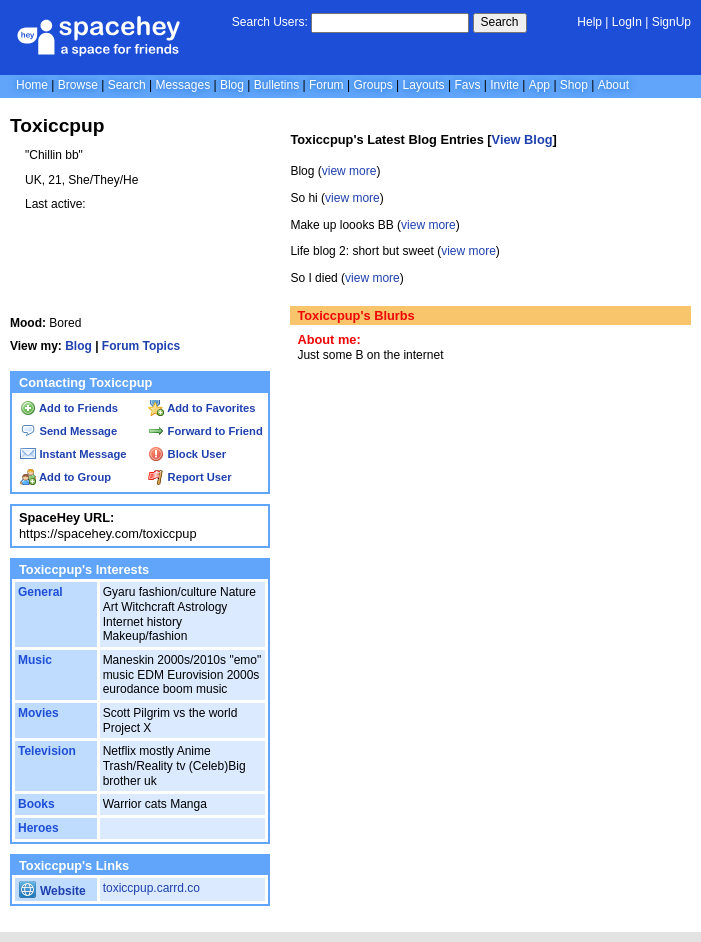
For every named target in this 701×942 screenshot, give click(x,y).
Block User (187, 454)
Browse (78, 85)
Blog (232, 85)
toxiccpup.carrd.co (151, 888)
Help (589, 22)
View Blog (522, 139)
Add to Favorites (201, 408)
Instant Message (73, 454)
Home (32, 85)
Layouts (424, 85)
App (539, 85)
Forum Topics (141, 346)
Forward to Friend (205, 431)
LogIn (627, 22)
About (613, 85)
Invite (504, 85)
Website (52, 891)
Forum (326, 85)
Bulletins (276, 85)
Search (500, 22)
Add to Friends (69, 408)
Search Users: (270, 22)
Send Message (68, 431)
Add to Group (65, 477)
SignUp (671, 22)
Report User (189, 477)
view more (349, 171)
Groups (372, 85)
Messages (182, 85)
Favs (467, 85)
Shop (574, 85)
